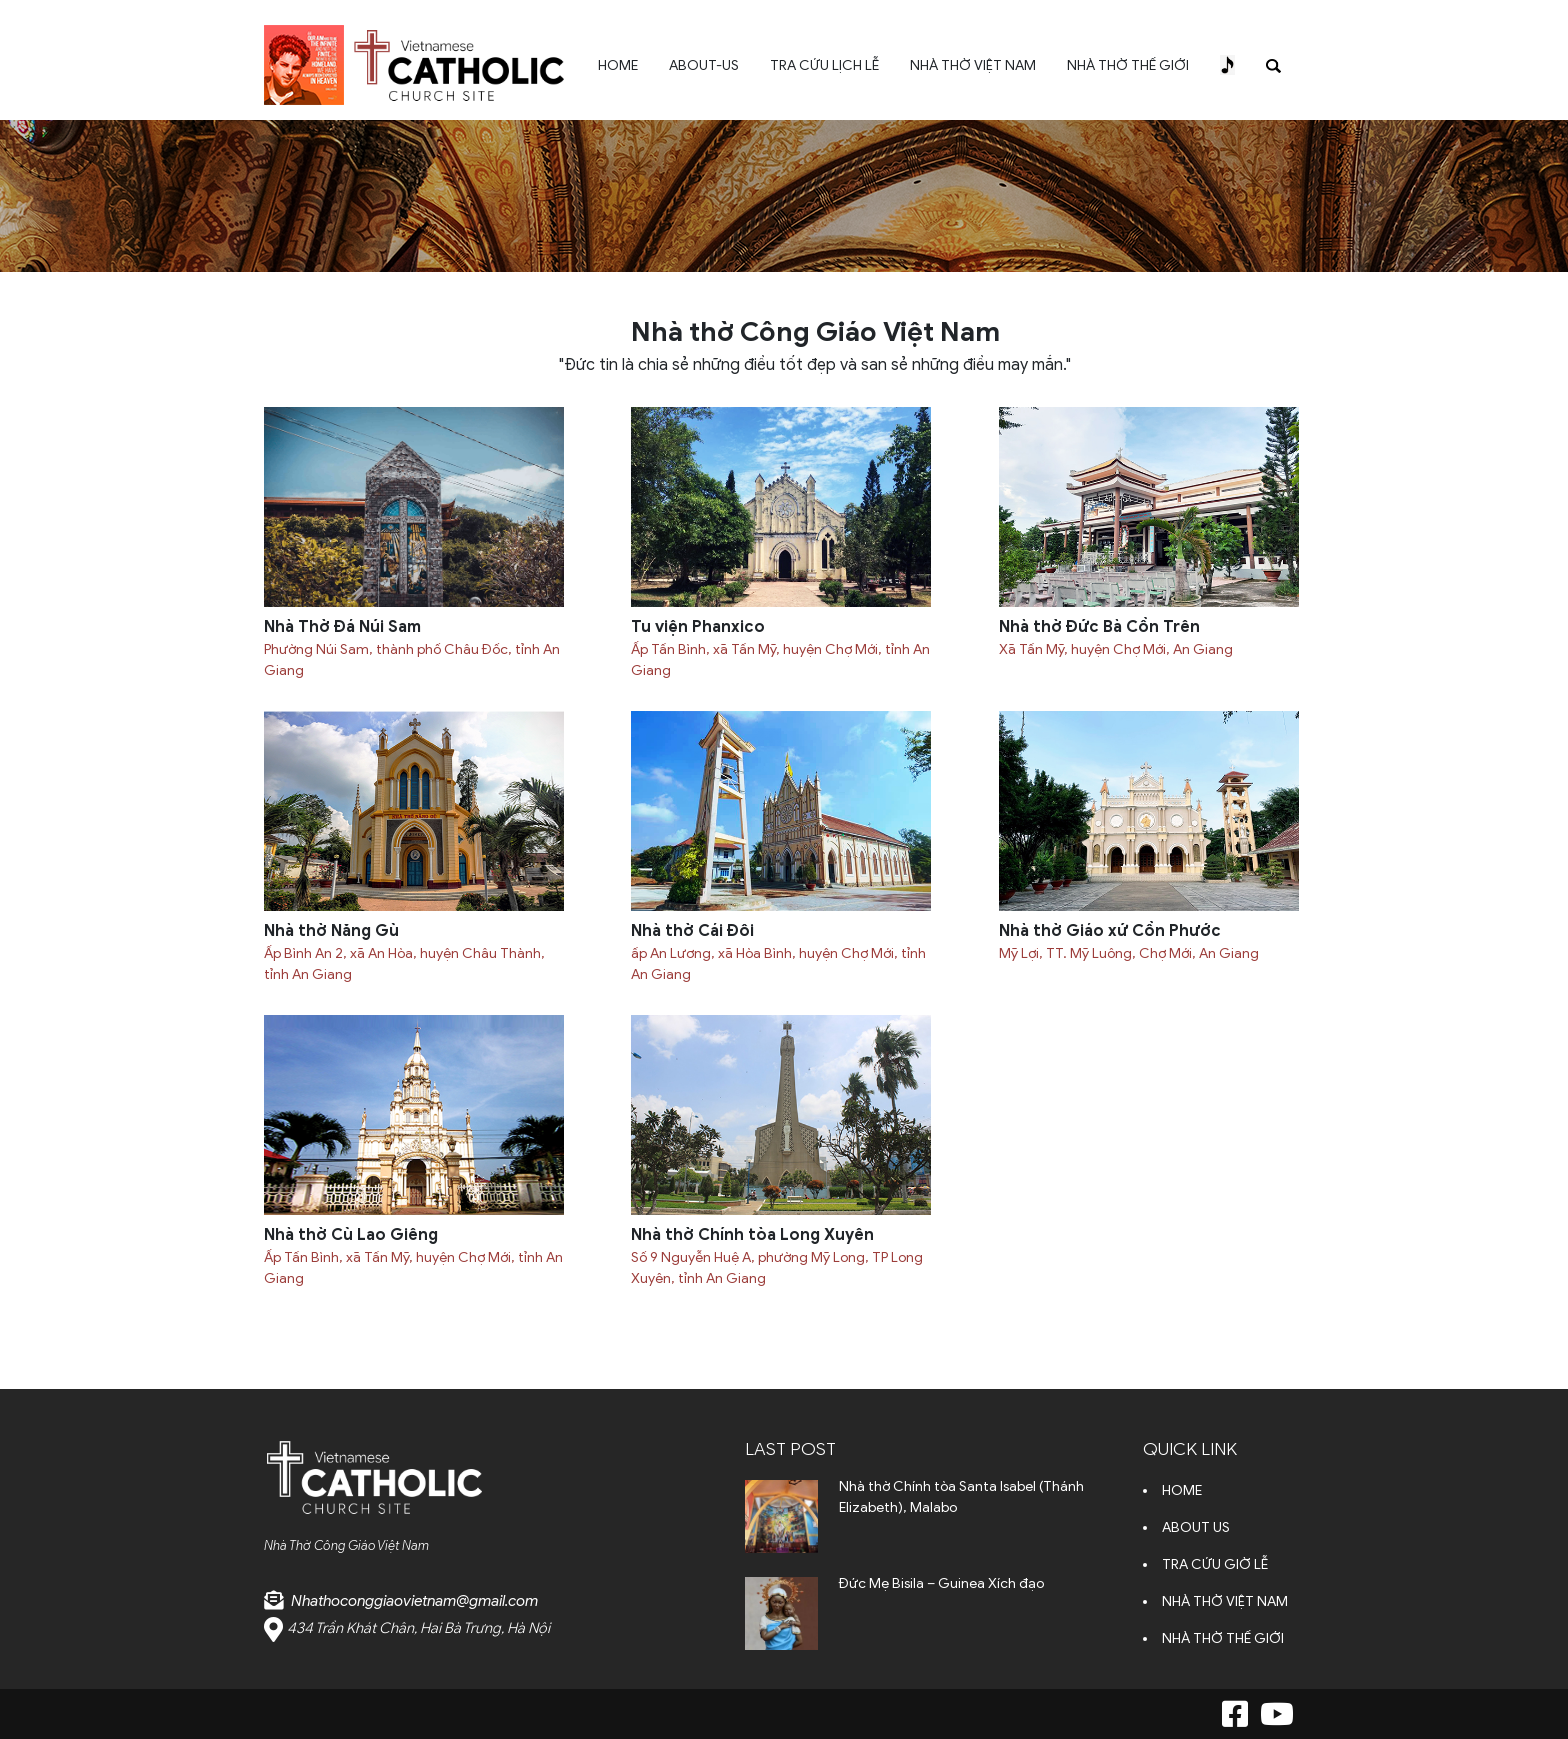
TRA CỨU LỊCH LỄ (824, 65)
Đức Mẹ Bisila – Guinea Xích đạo (941, 1583)
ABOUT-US (704, 65)
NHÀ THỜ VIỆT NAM (973, 65)
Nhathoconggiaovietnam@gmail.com (414, 1601)
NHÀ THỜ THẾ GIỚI (1128, 65)
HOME (618, 65)
